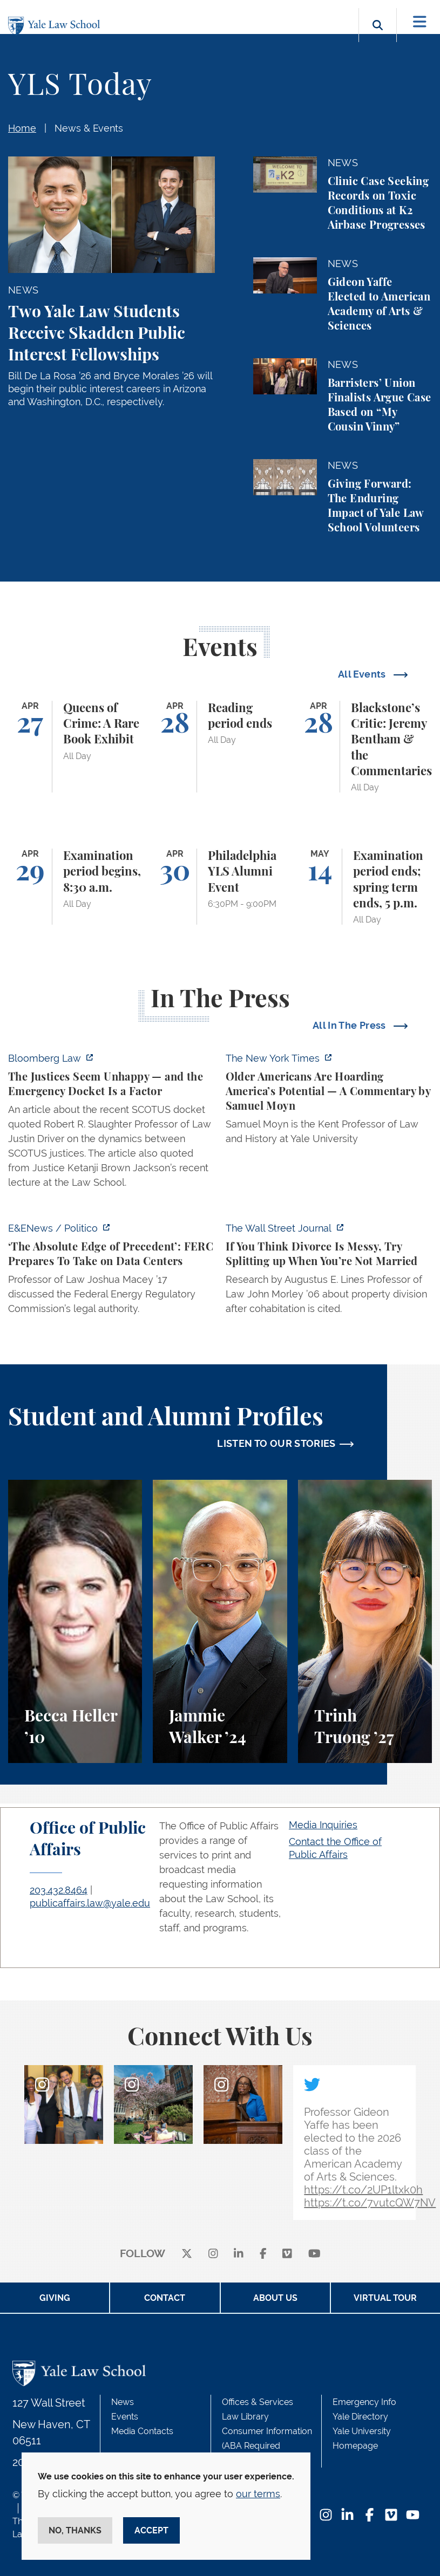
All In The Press (350, 1025)
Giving (54, 2298)
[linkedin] (238, 2254)
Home (22, 128)
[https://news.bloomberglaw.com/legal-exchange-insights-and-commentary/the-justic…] (111, 1123)
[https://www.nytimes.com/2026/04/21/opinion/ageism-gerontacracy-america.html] (329, 1101)
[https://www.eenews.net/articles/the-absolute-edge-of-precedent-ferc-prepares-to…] (111, 1271)
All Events (363, 674)
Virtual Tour (385, 2298)
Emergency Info (364, 2402)
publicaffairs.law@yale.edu (90, 1903)
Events (124, 2416)
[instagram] (213, 2254)
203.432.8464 (58, 1890)
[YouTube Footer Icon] (412, 2516)
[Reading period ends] (219, 746)
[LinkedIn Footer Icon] (347, 2516)
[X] (186, 2254)
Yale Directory (360, 2416)
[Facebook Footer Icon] (369, 2516)
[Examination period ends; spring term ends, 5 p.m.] (365, 887)
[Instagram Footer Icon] (326, 2516)
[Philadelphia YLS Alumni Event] (219, 887)
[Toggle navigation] (420, 22)
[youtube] (314, 2254)
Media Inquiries (323, 1824)
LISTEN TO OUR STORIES (276, 1443)
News (122, 2402)
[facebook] (263, 2254)
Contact (164, 2298)
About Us (275, 2298)
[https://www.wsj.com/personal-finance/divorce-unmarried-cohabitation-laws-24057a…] (329, 1271)
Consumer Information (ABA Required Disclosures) (267, 2445)
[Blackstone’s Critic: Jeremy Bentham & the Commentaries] (365, 746)
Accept (151, 2530)
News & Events (89, 128)
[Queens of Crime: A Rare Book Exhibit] (75, 746)
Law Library (245, 2416)
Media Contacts (142, 2431)
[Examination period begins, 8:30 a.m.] (75, 887)
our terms (258, 2493)
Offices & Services (257, 2402)
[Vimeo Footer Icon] (391, 2516)
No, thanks (75, 2530)
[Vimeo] (287, 2254)
